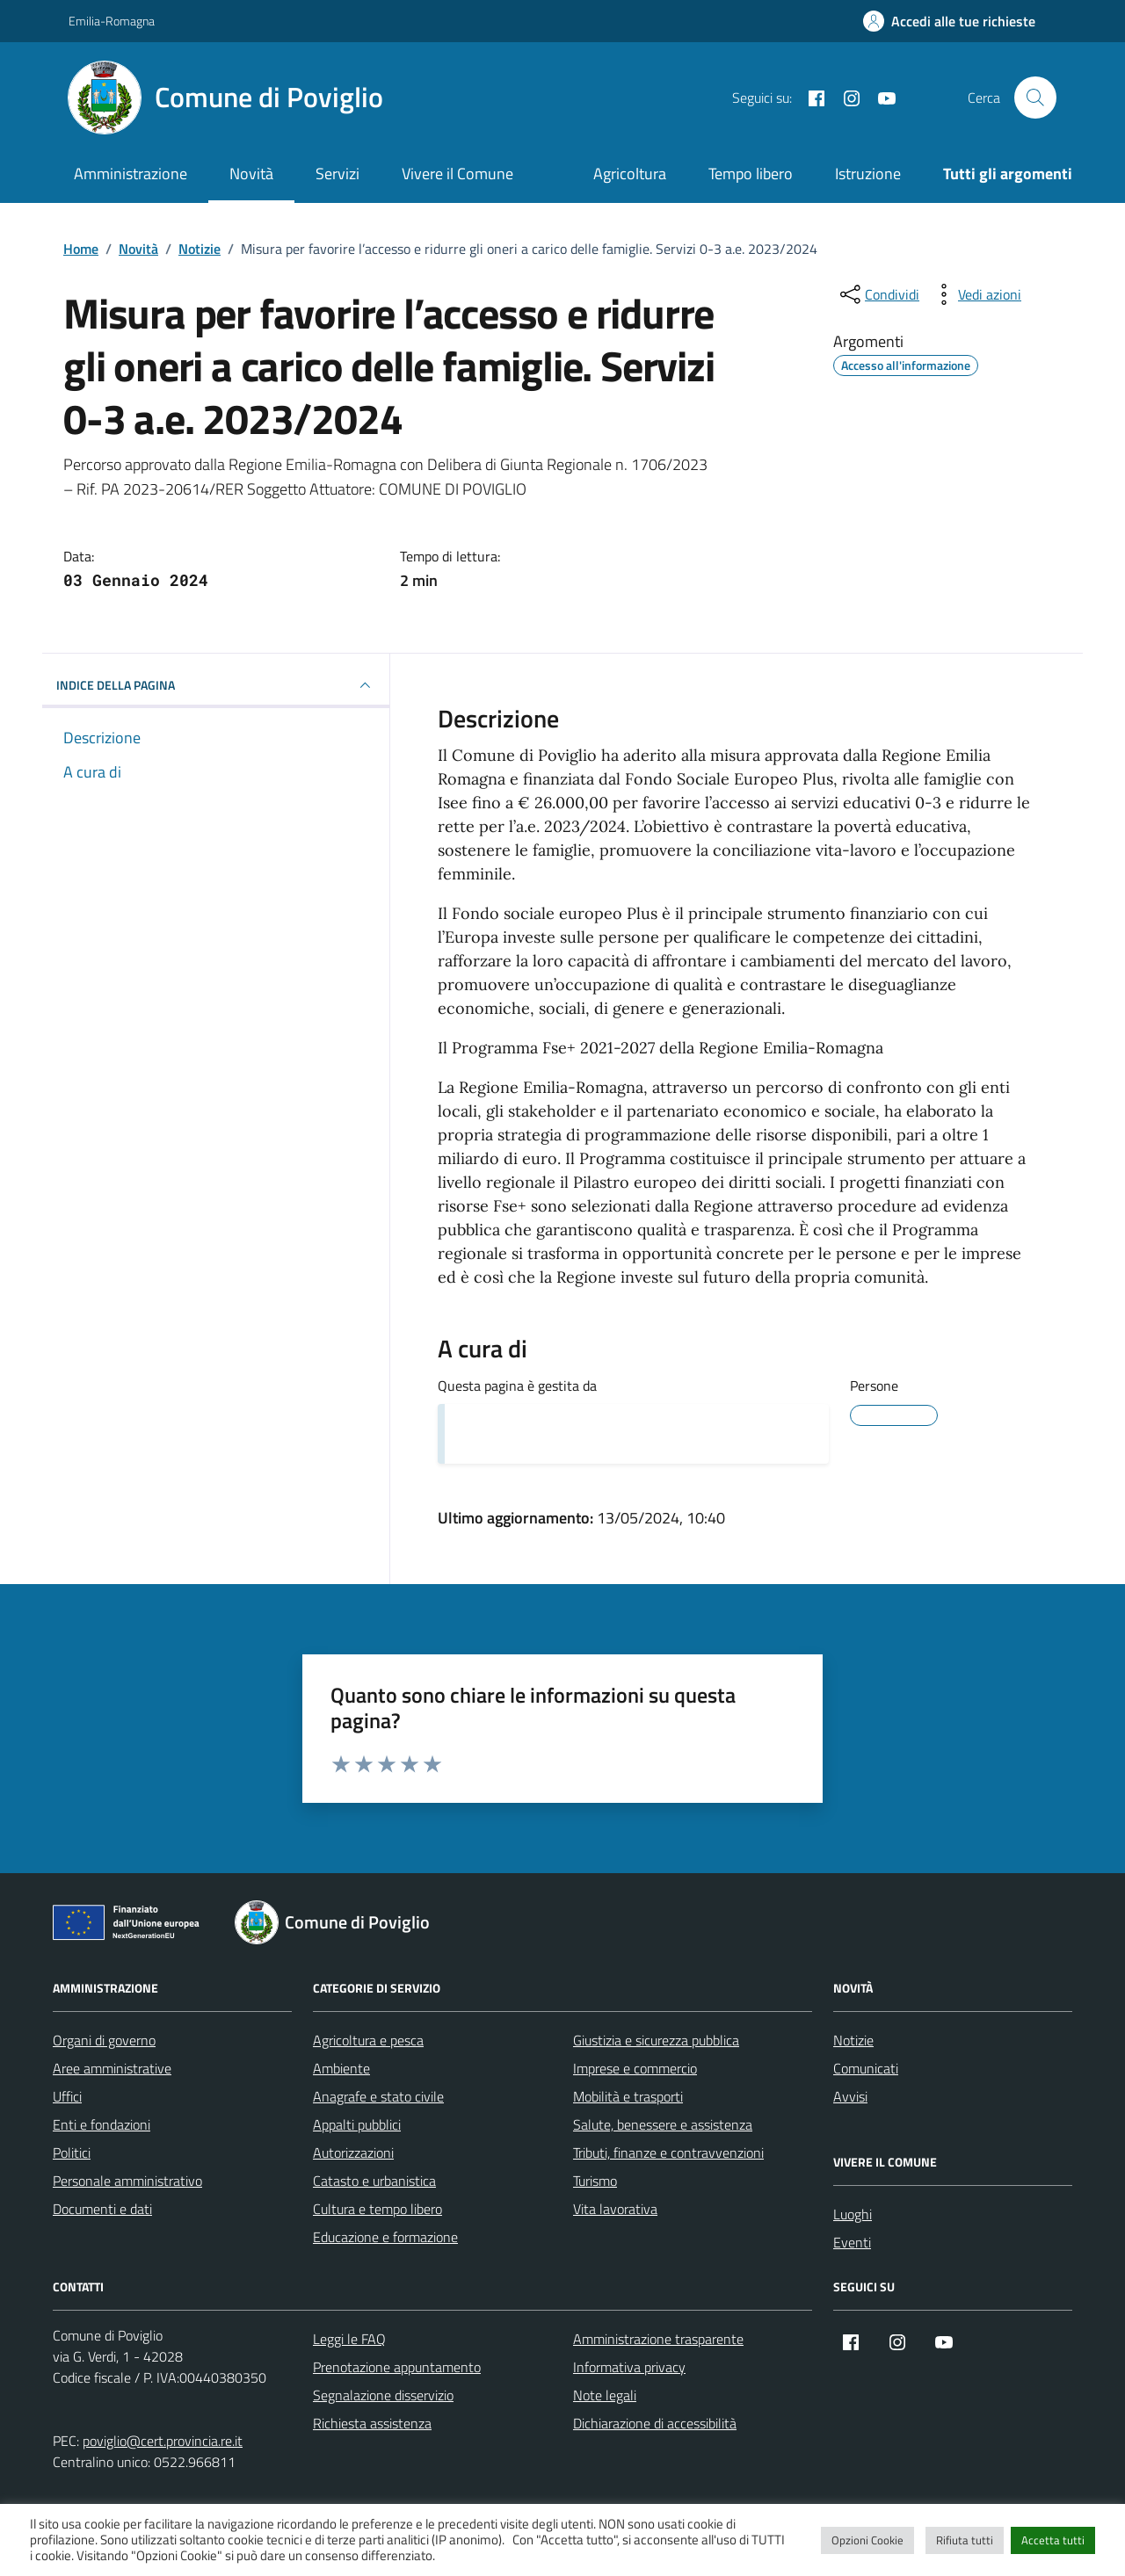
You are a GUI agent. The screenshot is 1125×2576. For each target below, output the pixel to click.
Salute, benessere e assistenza (662, 2124)
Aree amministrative (112, 2068)
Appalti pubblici (357, 2124)
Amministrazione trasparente (658, 2338)
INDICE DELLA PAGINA (215, 685)
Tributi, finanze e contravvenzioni (668, 2152)
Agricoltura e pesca (368, 2040)
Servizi (337, 173)
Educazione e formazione (385, 2236)
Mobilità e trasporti (628, 2096)
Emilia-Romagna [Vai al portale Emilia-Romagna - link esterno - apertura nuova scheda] (112, 20)
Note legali (604, 2395)
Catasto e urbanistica (374, 2180)
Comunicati (865, 2068)
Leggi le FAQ (349, 2338)
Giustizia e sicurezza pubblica (656, 2040)
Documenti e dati (102, 2208)
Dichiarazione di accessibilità (655, 2423)
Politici (72, 2152)
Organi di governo (104, 2040)
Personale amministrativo (127, 2180)
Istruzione (868, 173)
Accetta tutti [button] (1053, 2540)
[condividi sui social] (878, 294)
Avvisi (850, 2096)
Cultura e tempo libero (377, 2208)
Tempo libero (750, 173)
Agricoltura (629, 173)
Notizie (853, 2040)
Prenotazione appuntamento (397, 2366)
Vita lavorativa (615, 2208)
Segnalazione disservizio (383, 2395)
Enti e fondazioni (101, 2124)
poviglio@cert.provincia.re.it (163, 2440)
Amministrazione (130, 173)
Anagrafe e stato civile (378, 2096)
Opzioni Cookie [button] (867, 2540)
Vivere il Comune (457, 173)
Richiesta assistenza (372, 2423)
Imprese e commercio (635, 2068)
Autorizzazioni (353, 2152)
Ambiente (341, 2068)
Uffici (67, 2096)
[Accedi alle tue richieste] (949, 21)
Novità (251, 173)
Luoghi (852, 2214)
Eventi (852, 2242)
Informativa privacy (629, 2366)
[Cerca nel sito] (1035, 97)
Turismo (595, 2180)
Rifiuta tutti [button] (964, 2540)
